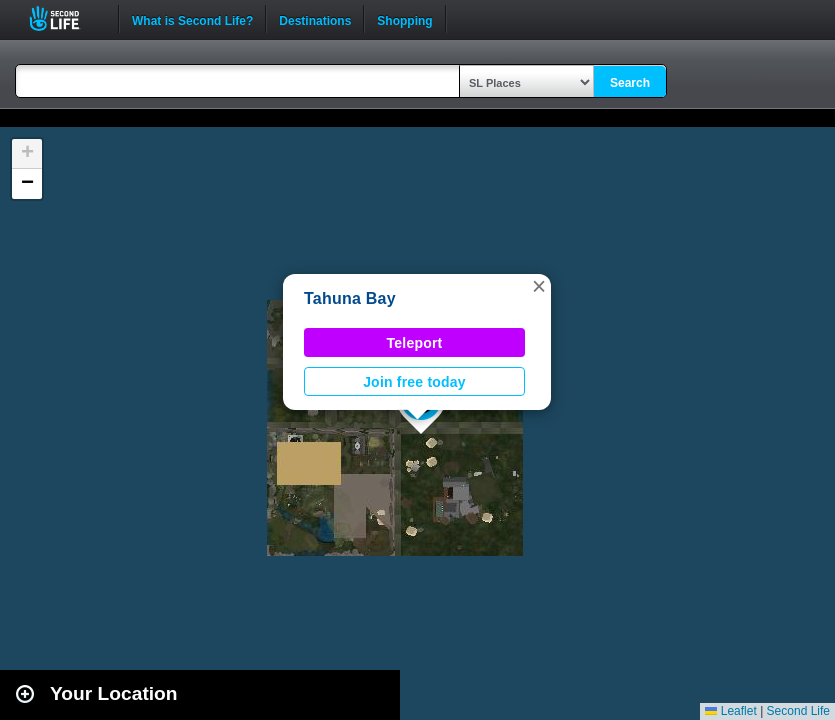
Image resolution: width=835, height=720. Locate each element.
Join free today (414, 382)
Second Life (65, 18)
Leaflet (730, 711)
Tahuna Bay (350, 298)
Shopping (404, 19)
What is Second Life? (192, 19)
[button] (539, 286)
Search (630, 83)
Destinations (315, 19)
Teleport (415, 343)
